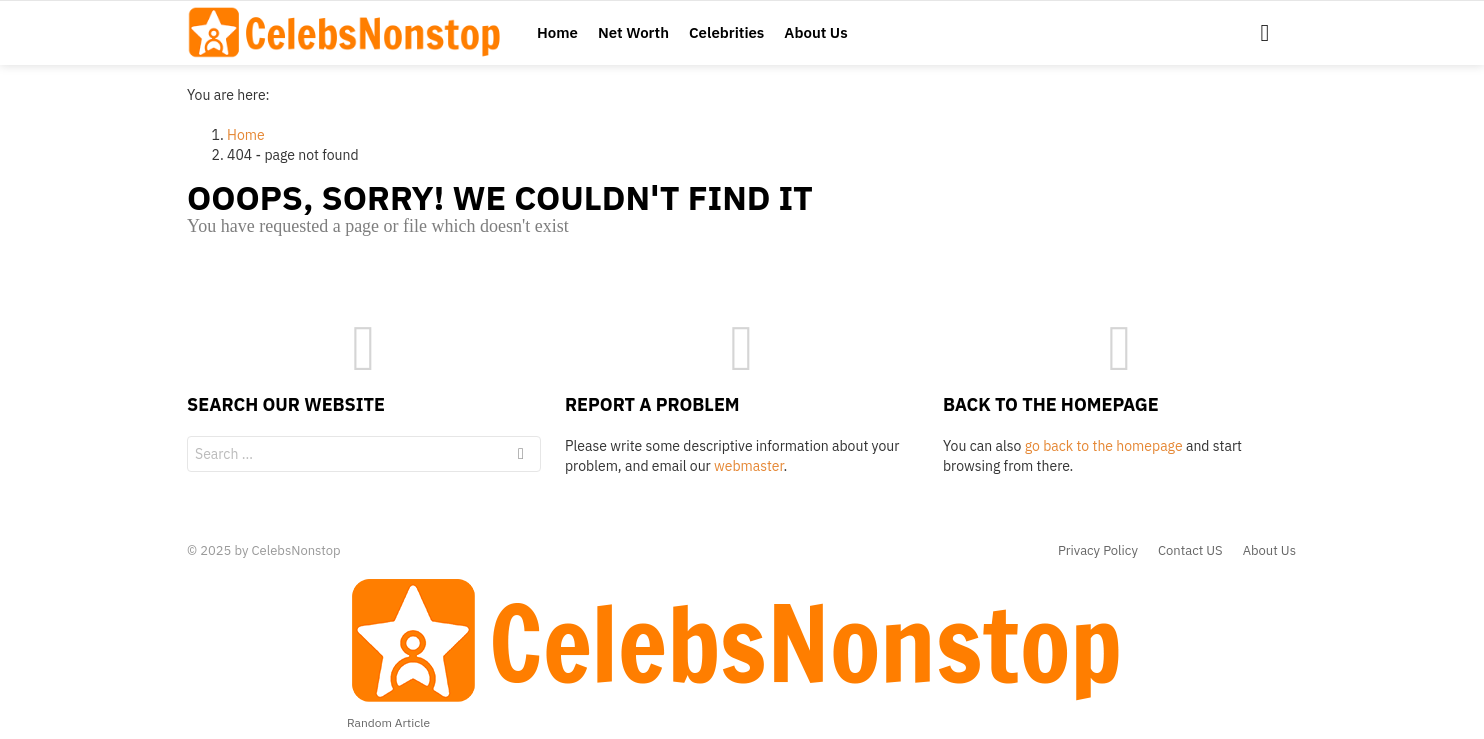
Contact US (1190, 551)
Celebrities (726, 32)
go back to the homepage (1104, 446)
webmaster (748, 466)
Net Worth (633, 32)
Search (521, 456)
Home (557, 32)
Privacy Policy (1098, 551)
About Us (815, 32)
